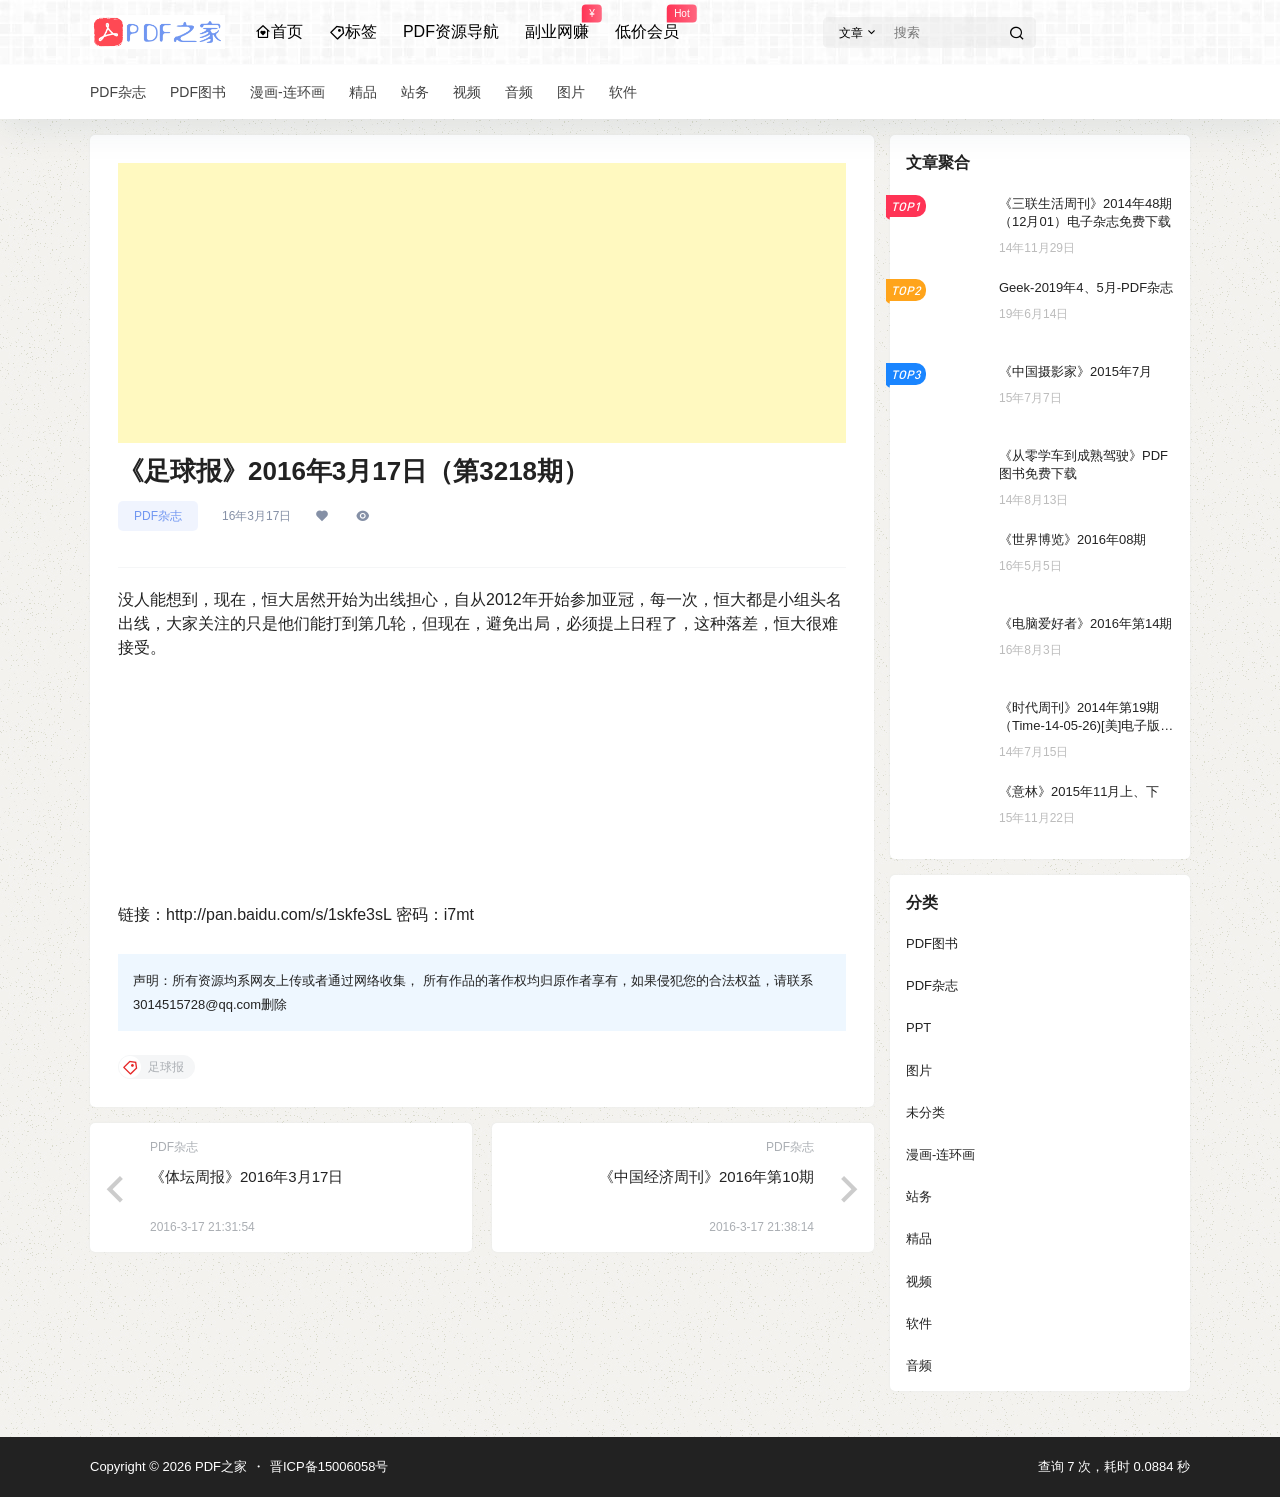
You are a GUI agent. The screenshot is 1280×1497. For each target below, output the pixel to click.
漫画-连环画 (940, 1154)
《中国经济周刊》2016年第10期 (706, 1176)
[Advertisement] (482, 303)
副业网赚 (557, 23)
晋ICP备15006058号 (329, 1466)
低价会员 (647, 23)
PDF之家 (219, 1466)
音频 (919, 1365)
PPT (918, 1027)
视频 (919, 1281)
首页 (279, 31)
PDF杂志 (158, 516)
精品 (919, 1238)
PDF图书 (932, 943)
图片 (919, 1070)
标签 (353, 31)
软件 (919, 1323)
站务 (919, 1196)
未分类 (925, 1112)
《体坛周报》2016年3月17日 (246, 1176)
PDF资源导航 (451, 31)
